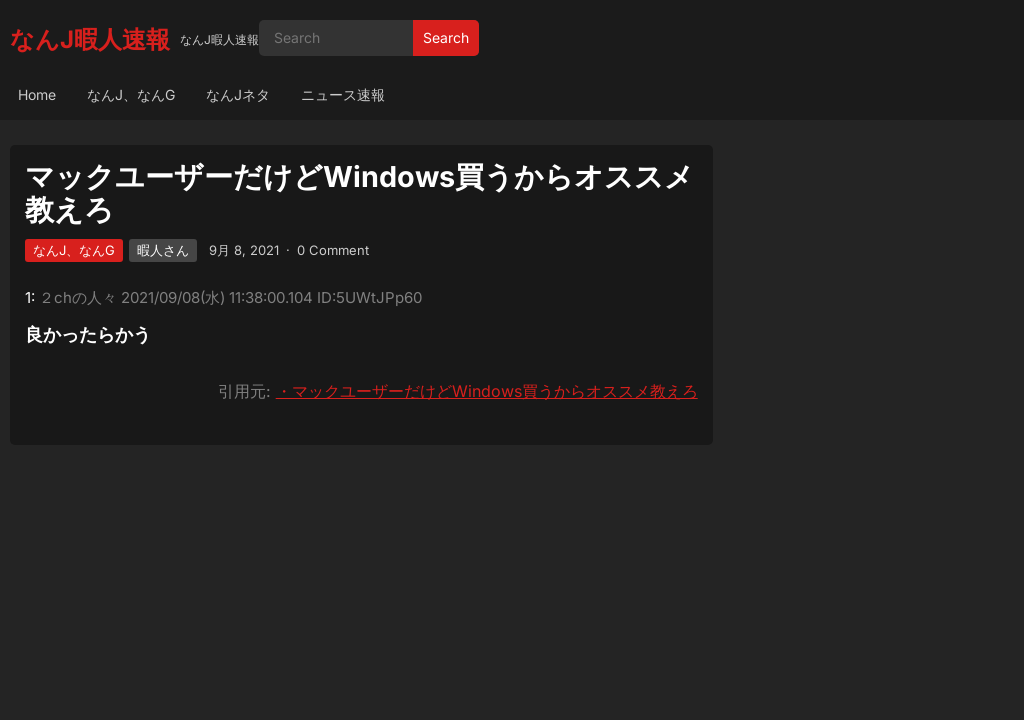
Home (37, 94)
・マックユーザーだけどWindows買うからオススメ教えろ (487, 391)
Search (446, 37)
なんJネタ (238, 94)
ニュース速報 (343, 94)
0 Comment (333, 250)
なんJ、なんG (131, 94)
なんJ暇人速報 (90, 39)
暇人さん (163, 250)
